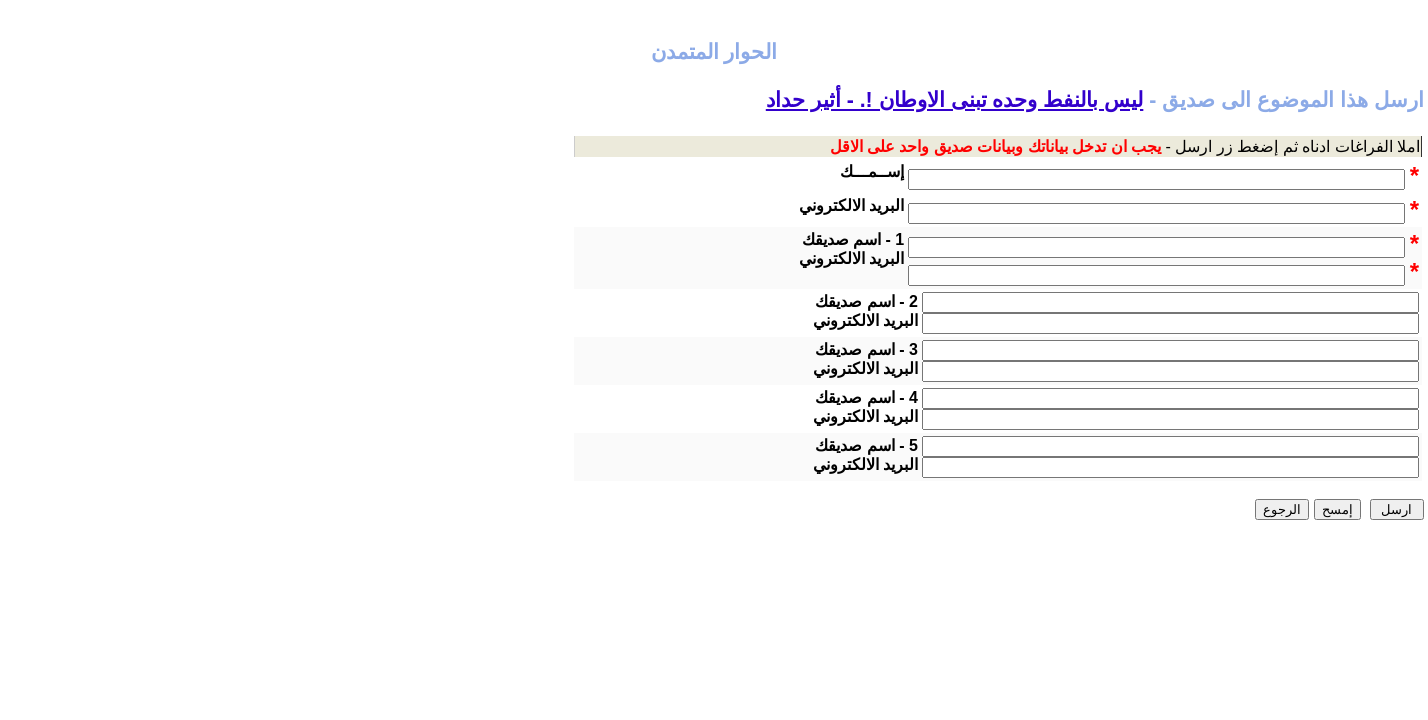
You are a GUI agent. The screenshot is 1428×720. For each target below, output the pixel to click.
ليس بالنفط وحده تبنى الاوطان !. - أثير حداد (955, 100)
